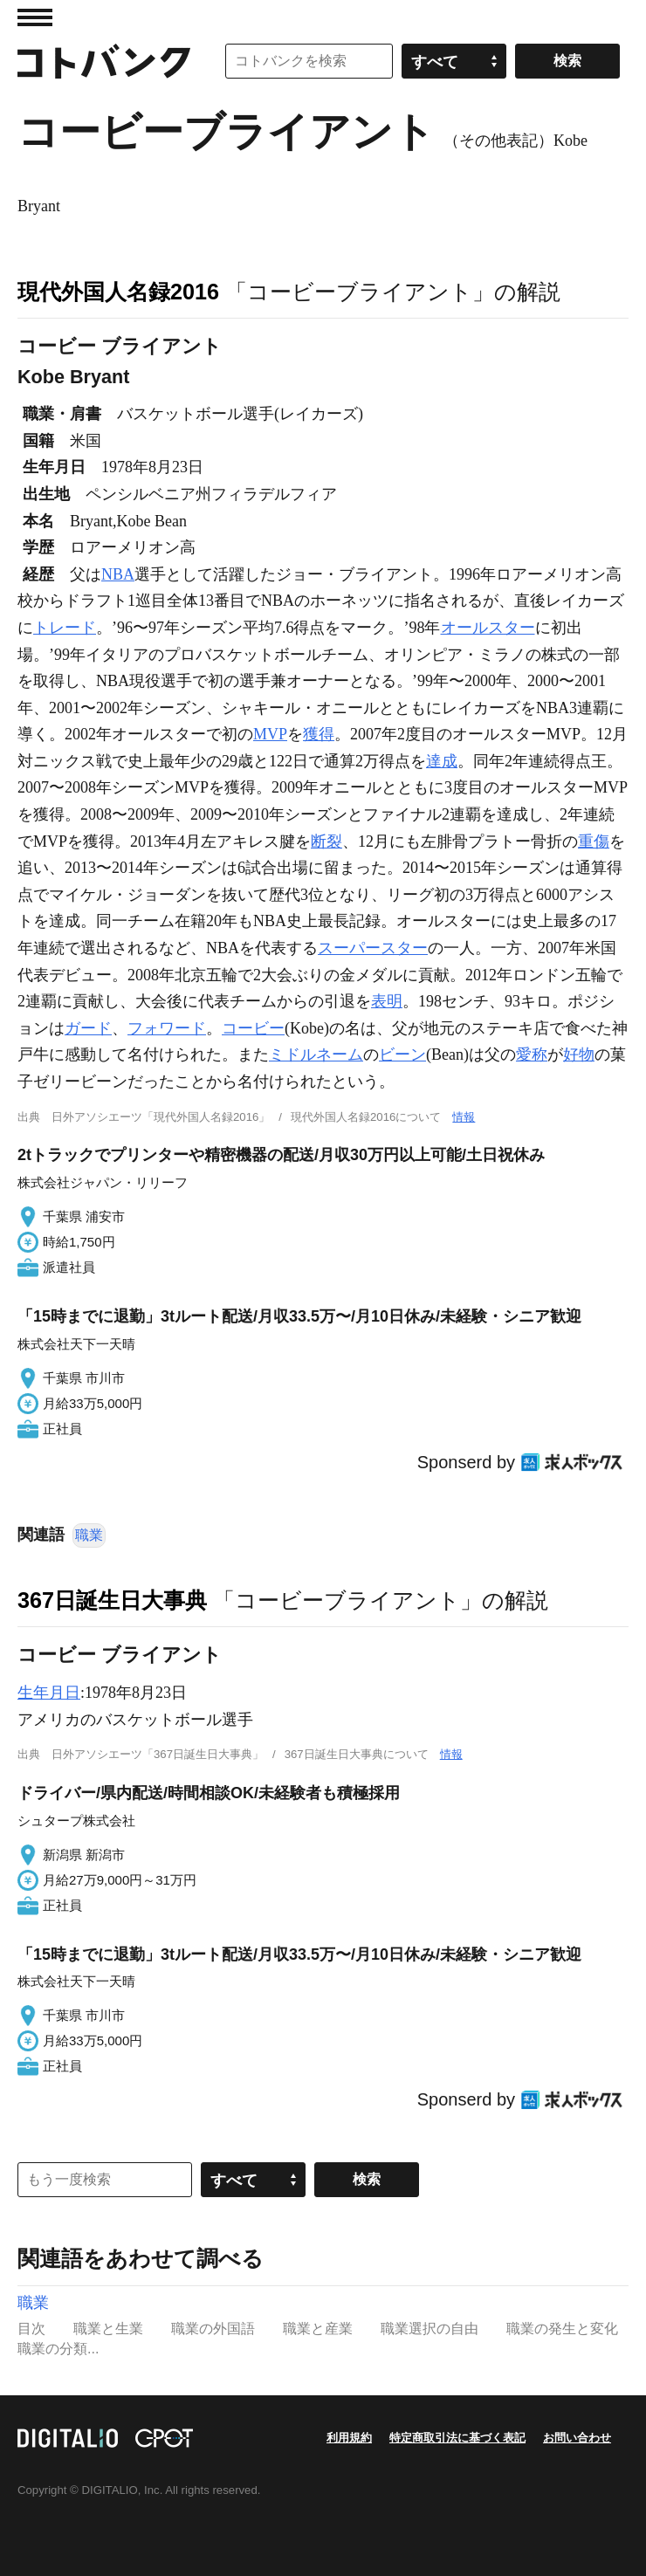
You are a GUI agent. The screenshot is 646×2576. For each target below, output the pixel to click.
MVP (270, 734)
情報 (463, 1116)
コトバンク (103, 61)
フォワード (166, 1028)
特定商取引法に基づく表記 (457, 2437)
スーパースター (373, 948)
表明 (386, 1001)
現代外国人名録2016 (118, 291)
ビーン (402, 1054)
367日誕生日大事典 (112, 1600)
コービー (253, 1028)
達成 (441, 761)
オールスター (488, 627)
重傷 (593, 841)
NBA (117, 574)
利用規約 (349, 2437)
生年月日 (48, 1692)
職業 (89, 1535)
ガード (88, 1028)
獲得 (318, 734)
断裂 (326, 841)
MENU (34, 17)
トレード (64, 627)
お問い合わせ (577, 2437)
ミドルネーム (316, 1054)
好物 (578, 1054)
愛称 (531, 1054)
